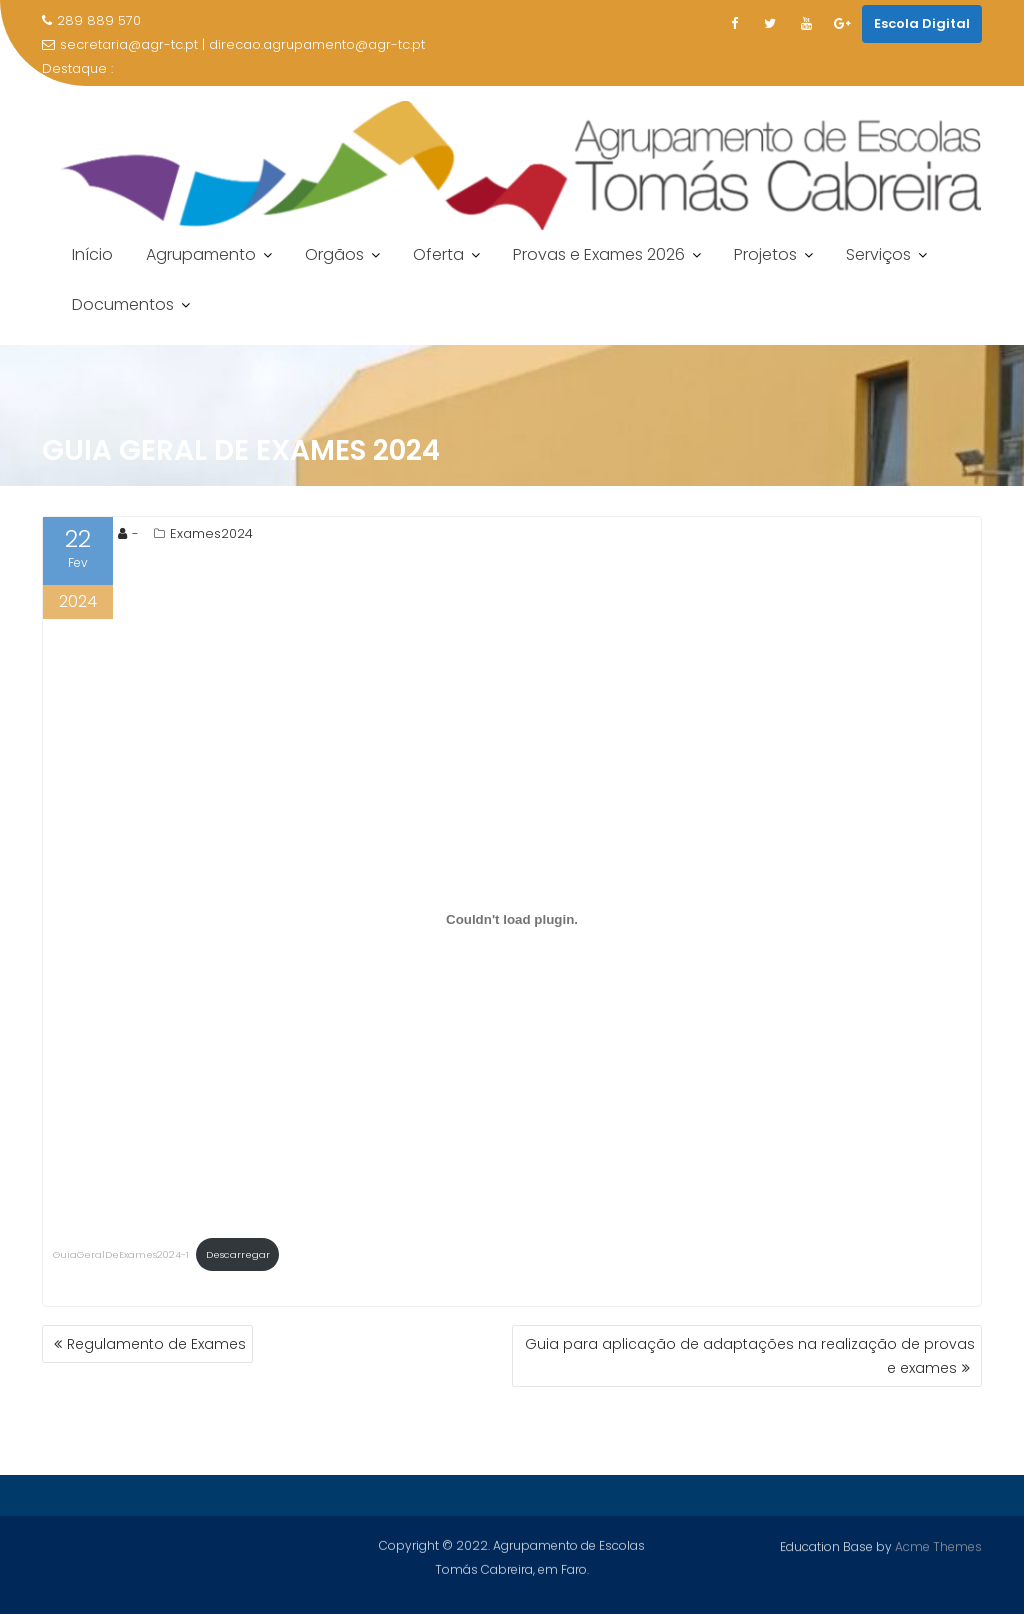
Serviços (878, 254)
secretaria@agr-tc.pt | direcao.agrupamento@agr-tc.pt (233, 44)
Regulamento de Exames (156, 1344)
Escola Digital (922, 23)
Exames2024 (211, 533)
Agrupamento (201, 254)
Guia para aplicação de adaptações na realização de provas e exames (750, 1356)
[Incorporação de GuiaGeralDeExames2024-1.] (512, 919)
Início (92, 254)
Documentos (123, 304)
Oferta (438, 254)
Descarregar (238, 1254)
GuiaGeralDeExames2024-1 (121, 1254)
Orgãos (334, 254)
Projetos (765, 254)
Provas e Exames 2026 (599, 254)
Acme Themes (938, 1545)
